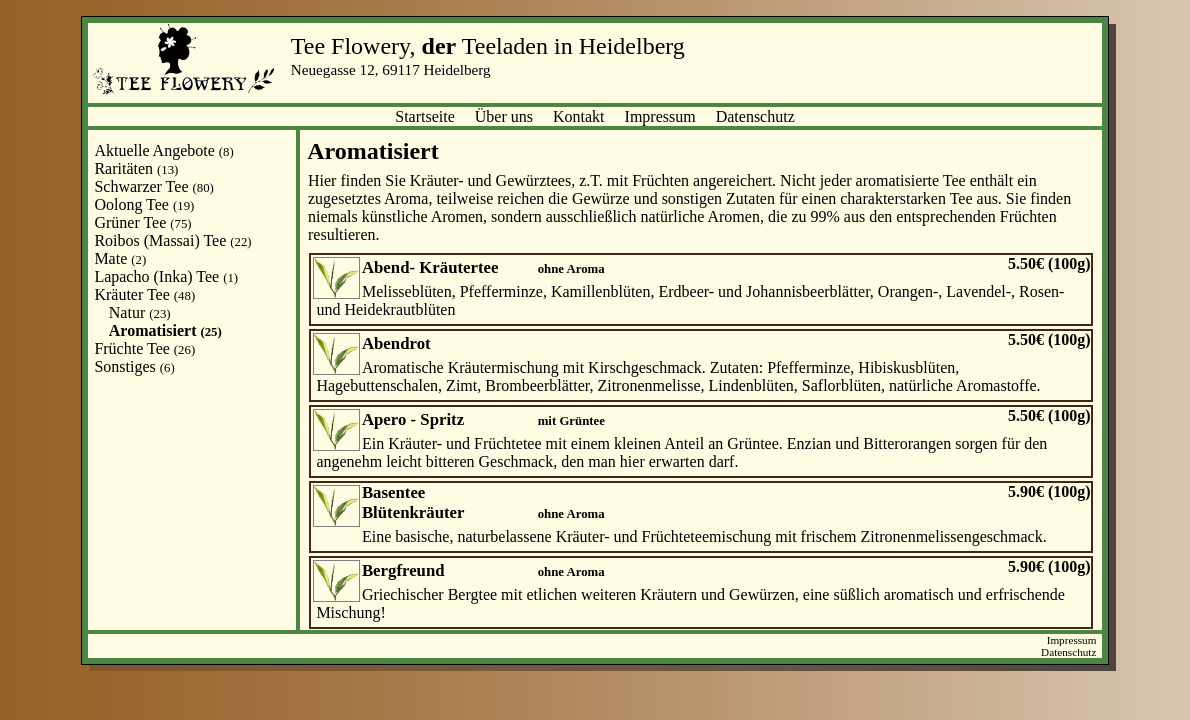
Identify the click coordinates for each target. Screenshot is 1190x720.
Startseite (425, 116)
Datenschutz (755, 116)
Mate (120, 258)
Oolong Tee (144, 204)
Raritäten (136, 168)
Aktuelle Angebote (163, 150)
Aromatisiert (165, 330)
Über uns (504, 116)
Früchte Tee (144, 348)
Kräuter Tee (144, 294)
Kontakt (579, 116)
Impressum (660, 116)
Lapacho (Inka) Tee (166, 276)
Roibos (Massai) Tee (172, 240)
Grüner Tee (142, 222)
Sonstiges (134, 366)
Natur (140, 312)
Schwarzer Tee (153, 186)
